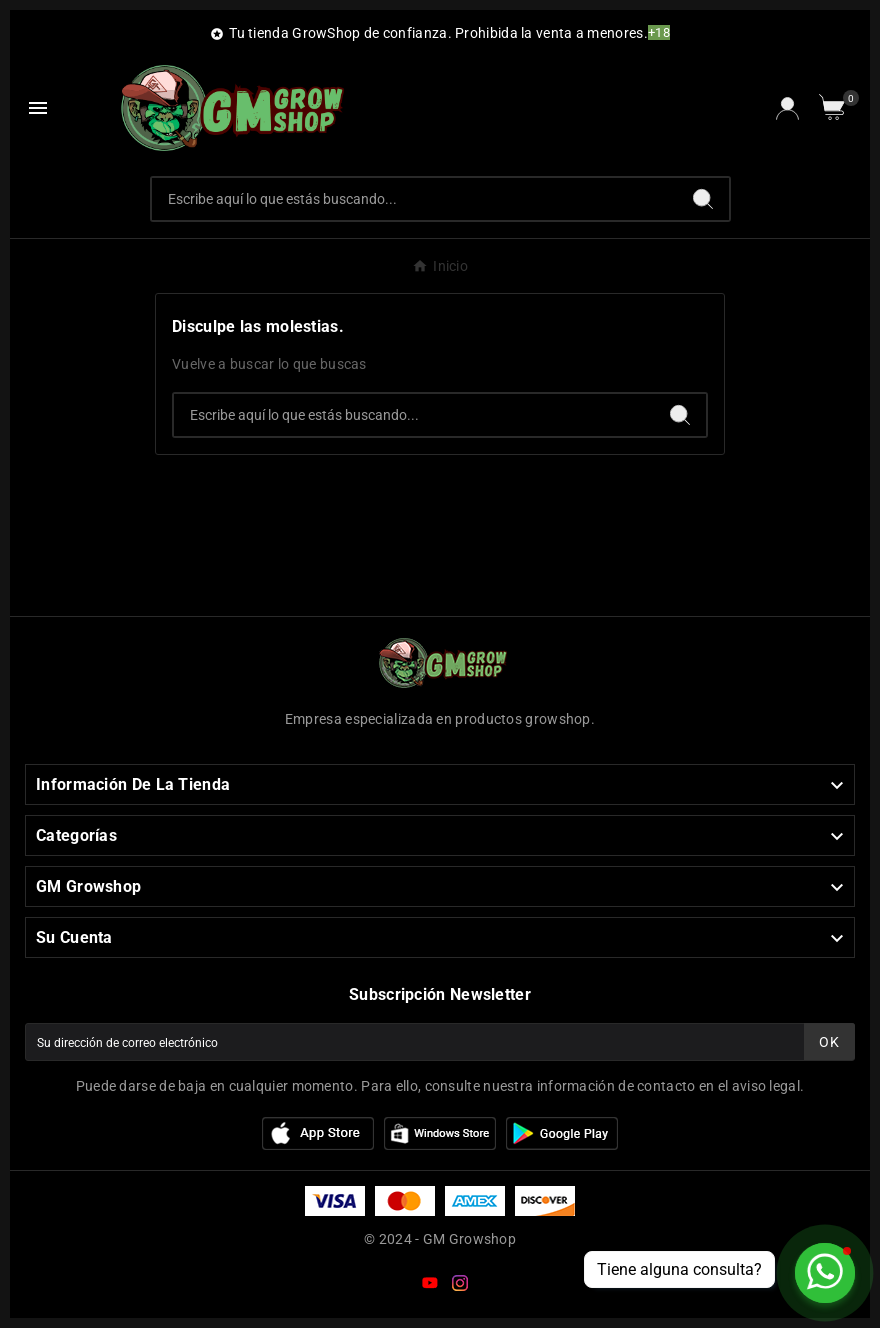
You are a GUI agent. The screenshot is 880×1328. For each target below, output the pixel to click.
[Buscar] (414, 199)
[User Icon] (787, 108)
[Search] (703, 199)
